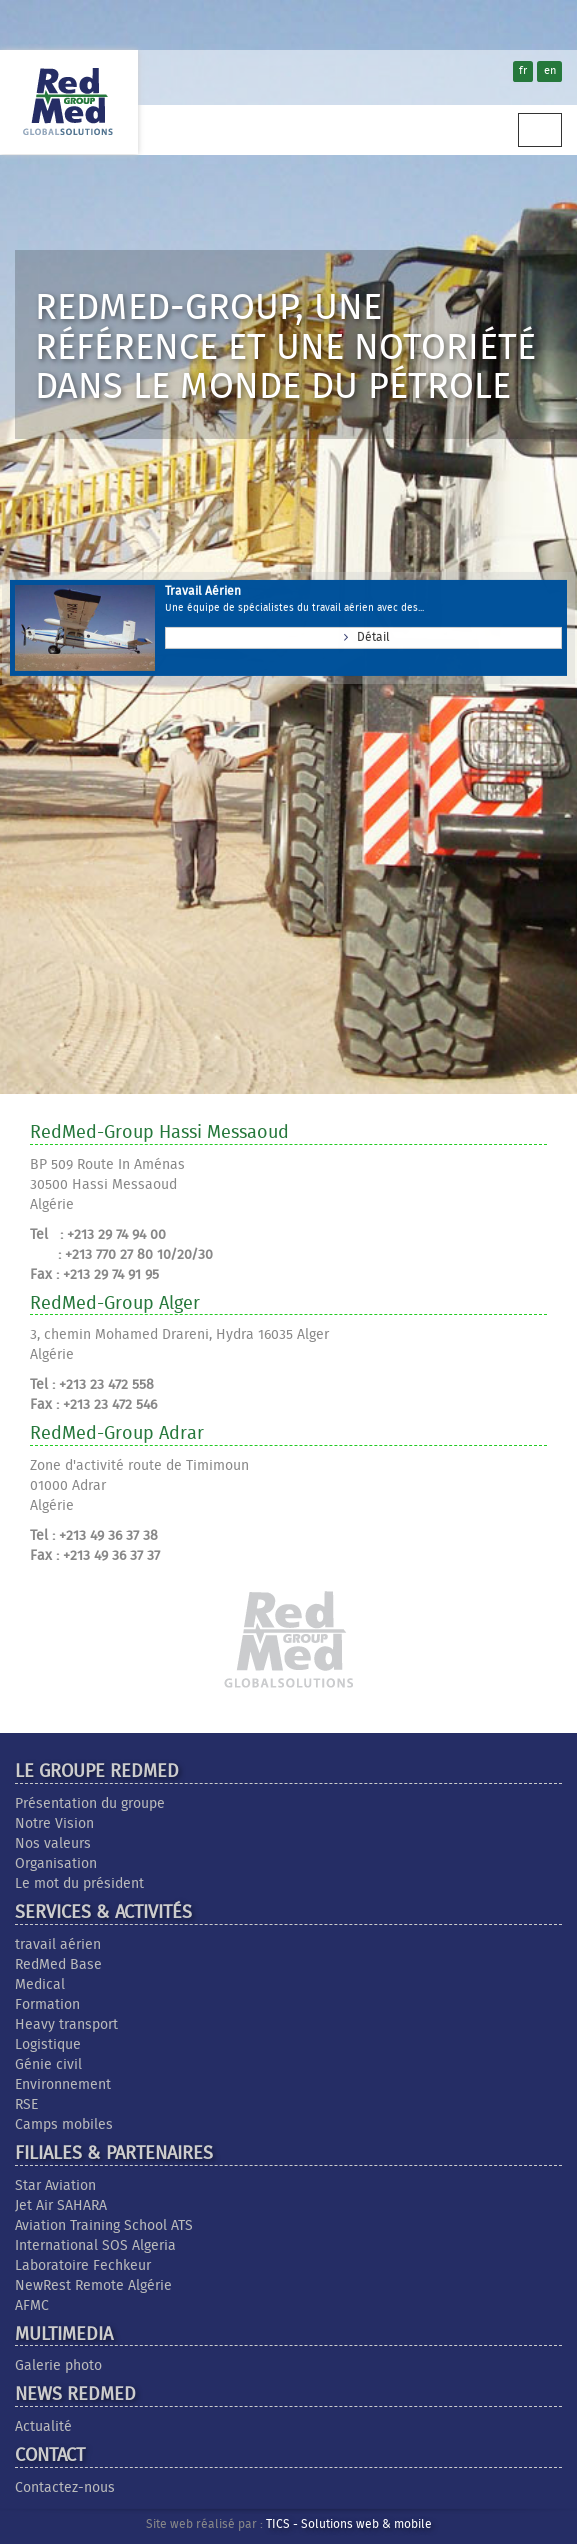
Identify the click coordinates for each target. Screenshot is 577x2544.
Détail (363, 635)
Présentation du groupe (90, 1804)
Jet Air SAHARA (61, 2206)
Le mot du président (79, 1884)
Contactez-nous (65, 2488)
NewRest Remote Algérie (93, 2286)
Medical (40, 1985)
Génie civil (48, 2065)
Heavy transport (66, 2025)
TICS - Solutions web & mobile (349, 2525)
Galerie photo (58, 2366)
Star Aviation (55, 2186)
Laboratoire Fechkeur (83, 2266)
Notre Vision (54, 1824)
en (550, 71)
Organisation (56, 1864)
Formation (47, 2005)
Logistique (48, 2045)
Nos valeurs (53, 1844)
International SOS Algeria (95, 2246)
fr (523, 71)
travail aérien (58, 1945)
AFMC (32, 2306)
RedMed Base (58, 1965)
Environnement (63, 2085)
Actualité (43, 2427)
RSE (26, 2105)
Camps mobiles (64, 2125)
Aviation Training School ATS (104, 2226)
